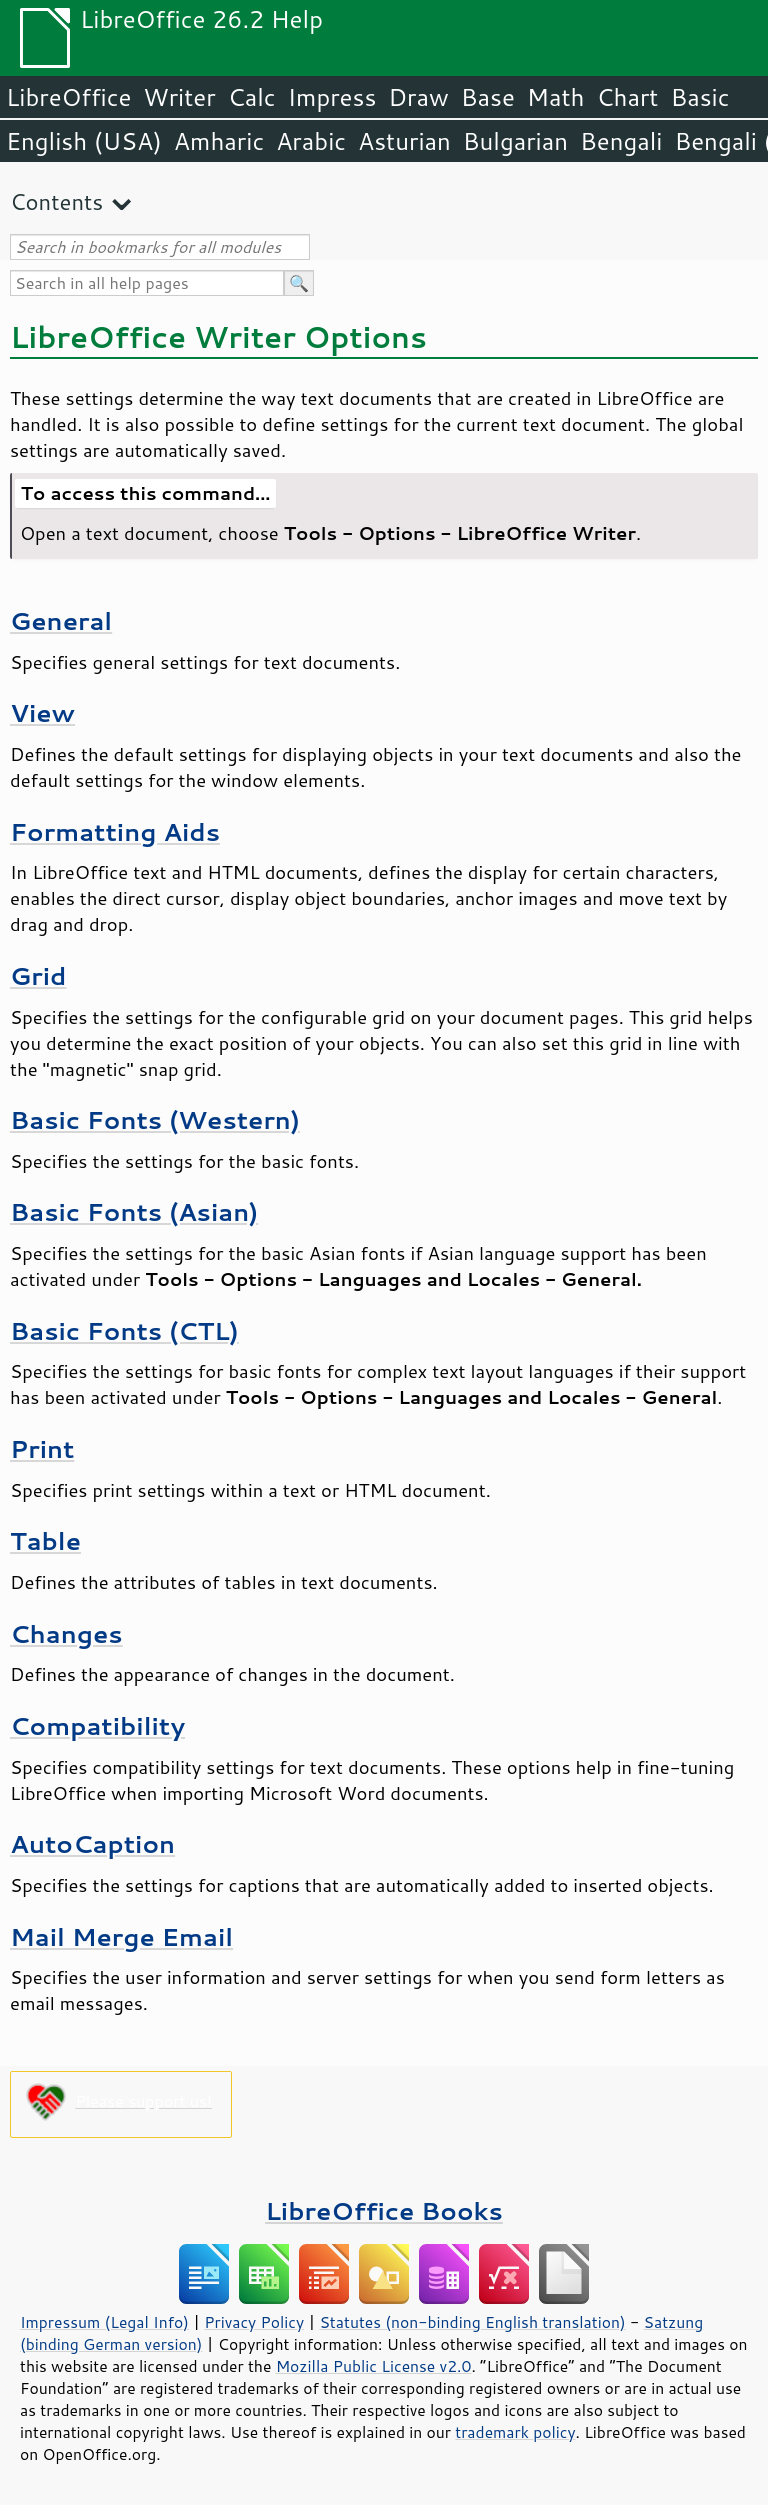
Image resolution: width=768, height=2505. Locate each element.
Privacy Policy (254, 2322)
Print (42, 1448)
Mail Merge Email (121, 1936)
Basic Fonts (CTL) (124, 1330)
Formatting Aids (115, 831)
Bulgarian (515, 141)
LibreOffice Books (384, 2210)
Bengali (621, 141)
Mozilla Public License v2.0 (374, 2366)
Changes (66, 1633)
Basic (699, 97)
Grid (38, 975)
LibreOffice (68, 97)
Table (45, 1540)
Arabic (311, 141)
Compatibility (97, 1725)
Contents (56, 201)
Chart (627, 97)
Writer (179, 97)
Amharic (219, 141)
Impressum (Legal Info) (104, 2322)
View (42, 712)
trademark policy (515, 2432)
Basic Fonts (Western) (155, 1119)
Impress (332, 97)
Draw (418, 97)
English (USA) (84, 141)
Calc (252, 97)
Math (556, 97)
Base (488, 97)
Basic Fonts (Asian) (134, 1211)
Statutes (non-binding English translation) (472, 2322)
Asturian (404, 141)
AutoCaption (92, 1843)
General (61, 620)
